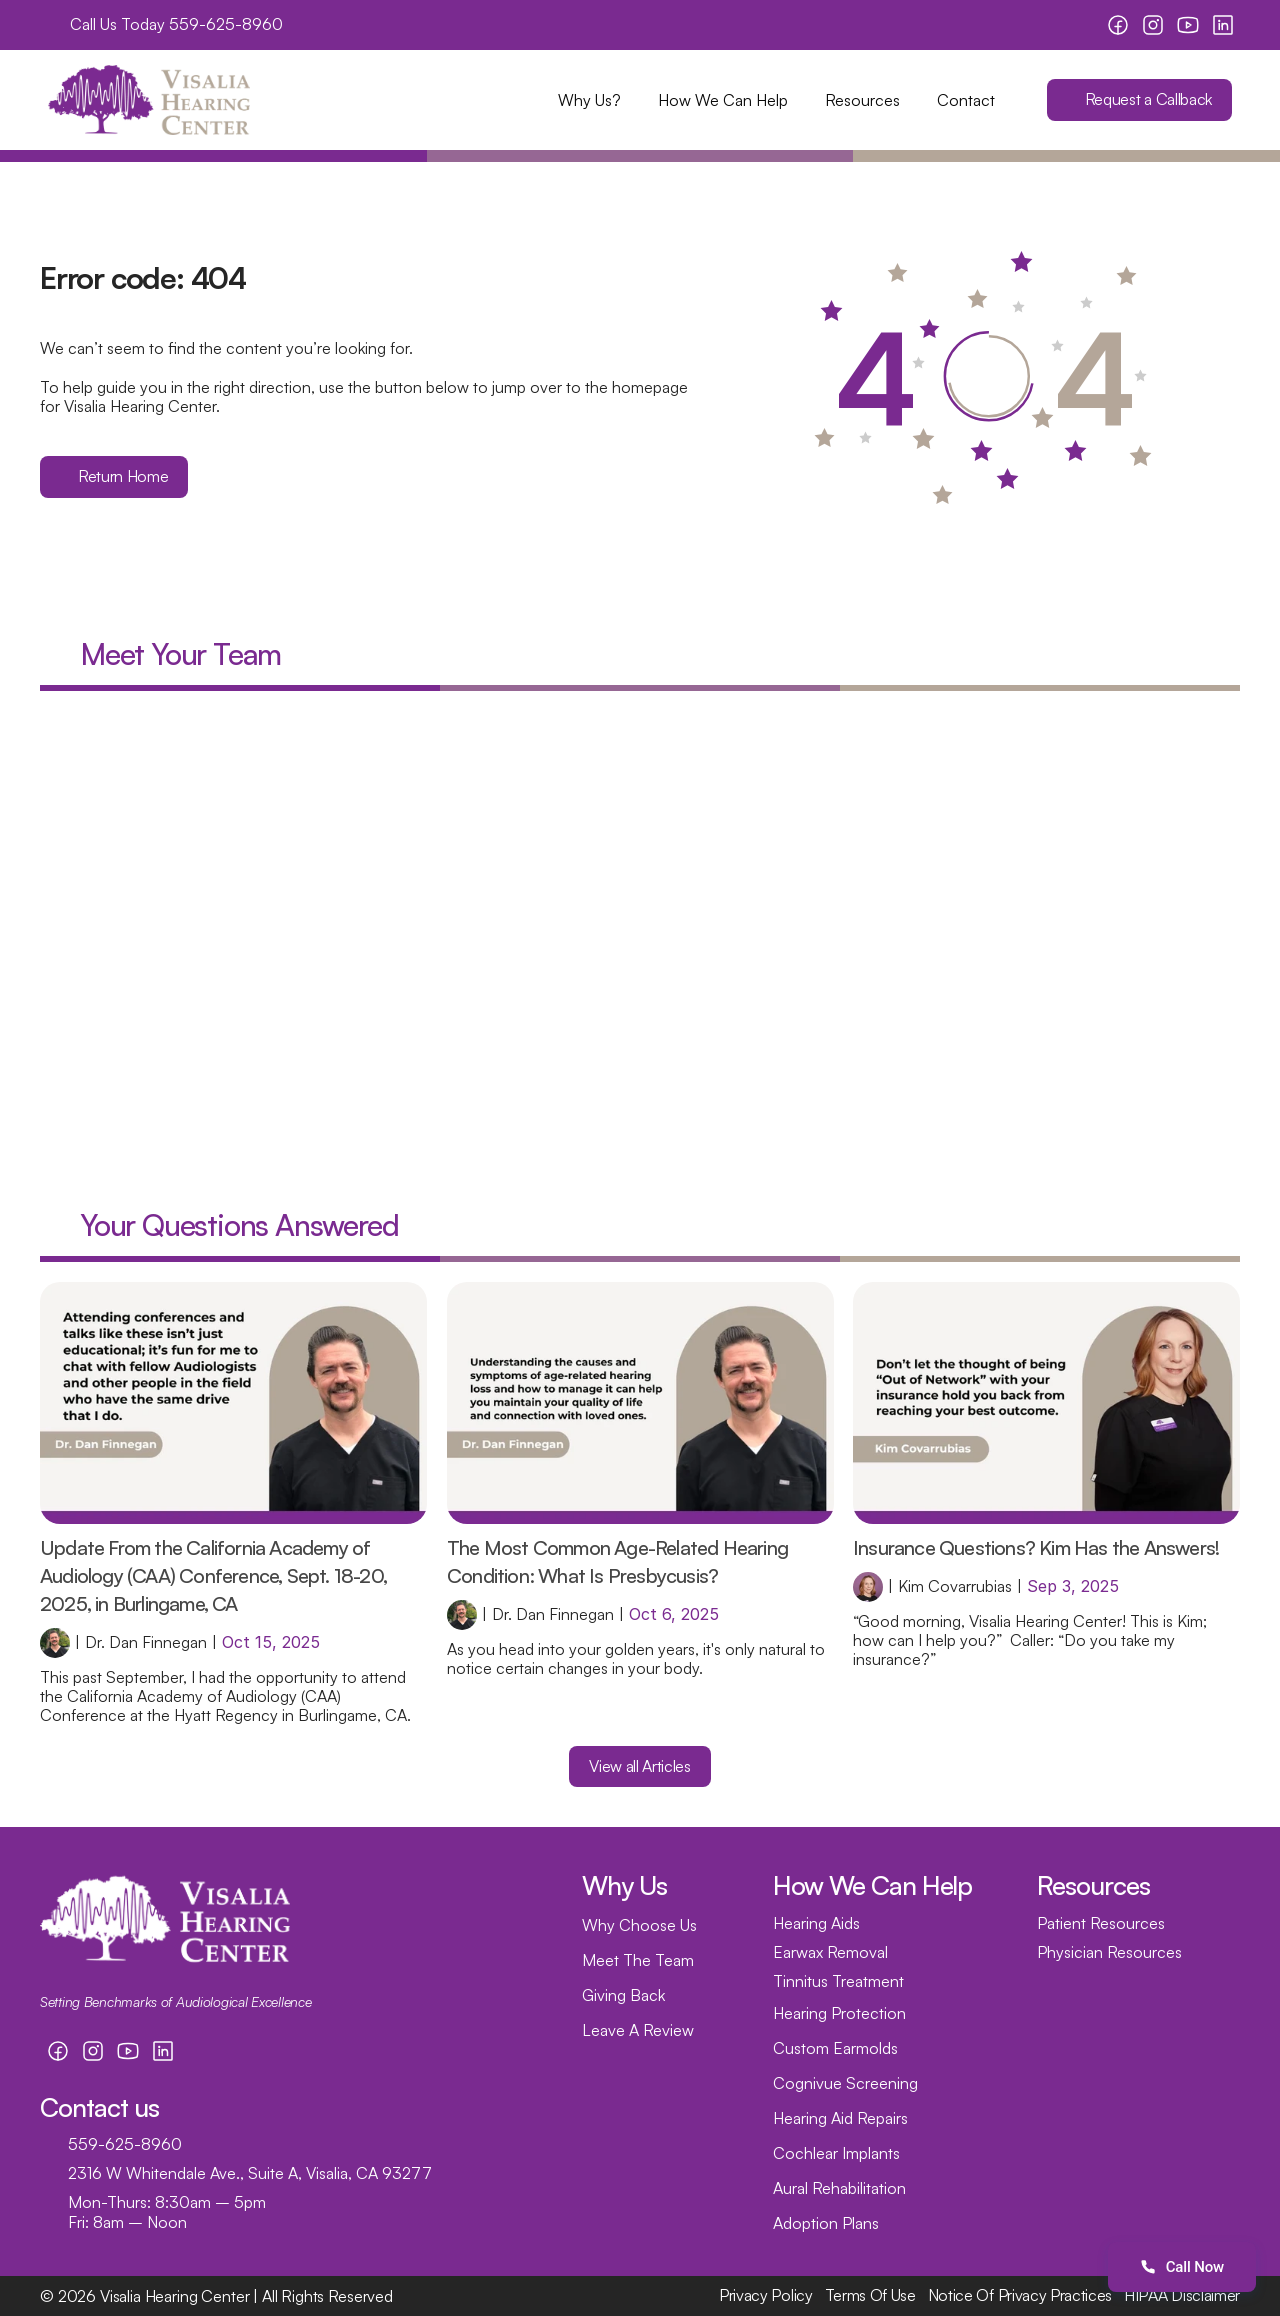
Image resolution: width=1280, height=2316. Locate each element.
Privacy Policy (766, 2295)
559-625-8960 (226, 24)
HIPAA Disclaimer (1182, 2295)
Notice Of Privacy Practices (1020, 2295)
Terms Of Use (870, 2295)
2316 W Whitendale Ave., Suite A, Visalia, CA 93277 (250, 2173)
